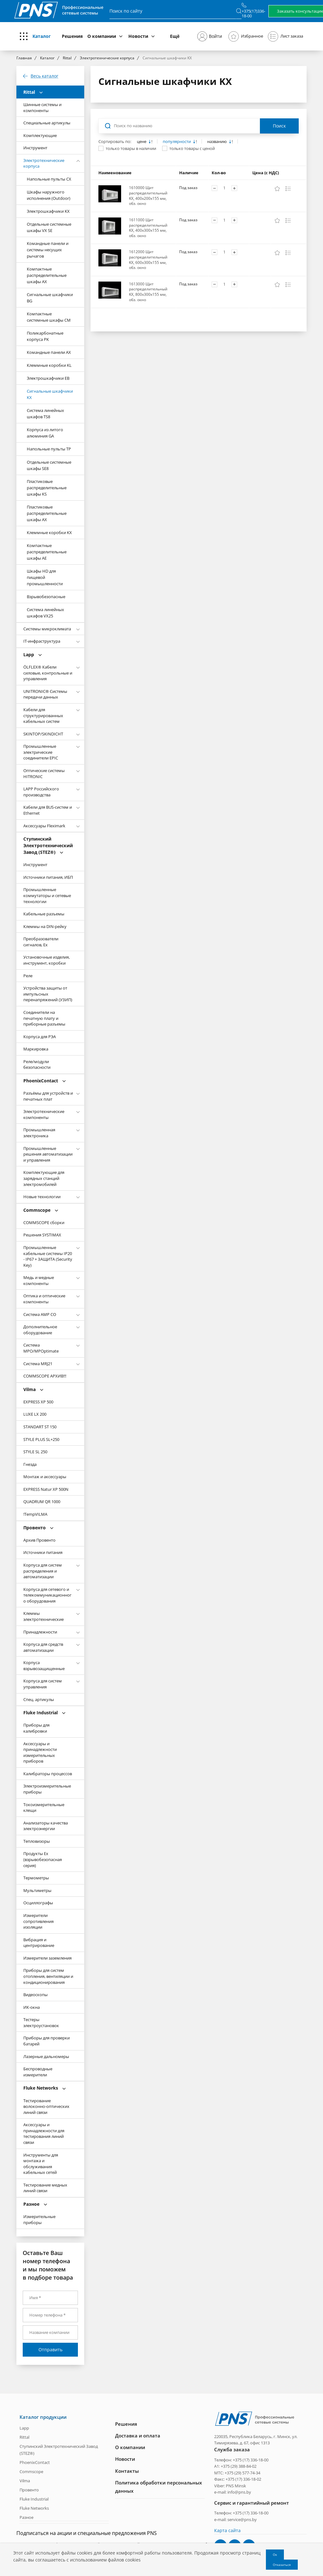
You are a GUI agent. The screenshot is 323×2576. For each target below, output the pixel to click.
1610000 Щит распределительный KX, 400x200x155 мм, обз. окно (148, 195)
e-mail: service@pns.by (235, 2519)
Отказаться (282, 2564)
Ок (275, 2554)
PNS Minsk (236, 2485)
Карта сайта (227, 2530)
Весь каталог (44, 76)
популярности (177, 141)
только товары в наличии (131, 148)
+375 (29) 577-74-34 (242, 2472)
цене (142, 141)
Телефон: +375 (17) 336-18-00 (241, 2459)
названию (217, 141)
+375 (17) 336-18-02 (243, 2479)
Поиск (279, 126)
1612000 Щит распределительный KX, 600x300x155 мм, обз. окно (148, 259)
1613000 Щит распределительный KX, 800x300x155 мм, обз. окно (148, 291)
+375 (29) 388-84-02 (238, 2466)
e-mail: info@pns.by (232, 2492)
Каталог (41, 36)
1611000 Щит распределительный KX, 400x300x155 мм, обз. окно (148, 227)
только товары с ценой (192, 148)
